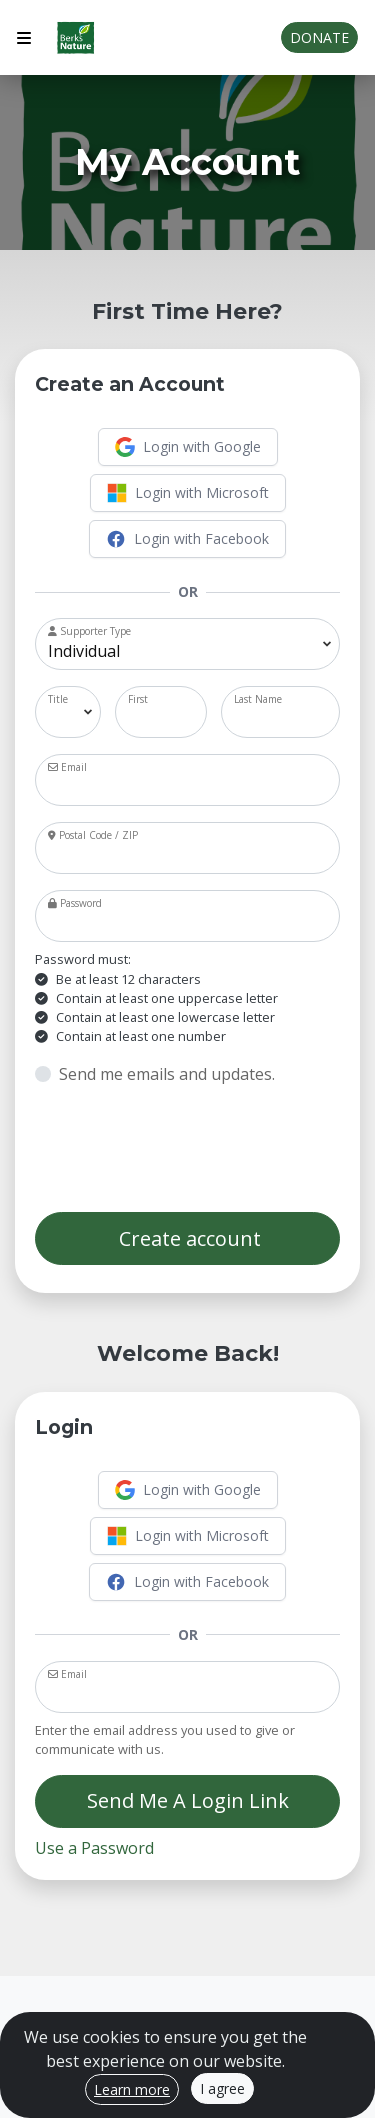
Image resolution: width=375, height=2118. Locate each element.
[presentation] (187, 1149)
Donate (319, 37)
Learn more (132, 2089)
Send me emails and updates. (167, 1074)
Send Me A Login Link (188, 1800)
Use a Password (94, 1848)
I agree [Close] (222, 2088)
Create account (187, 1238)
